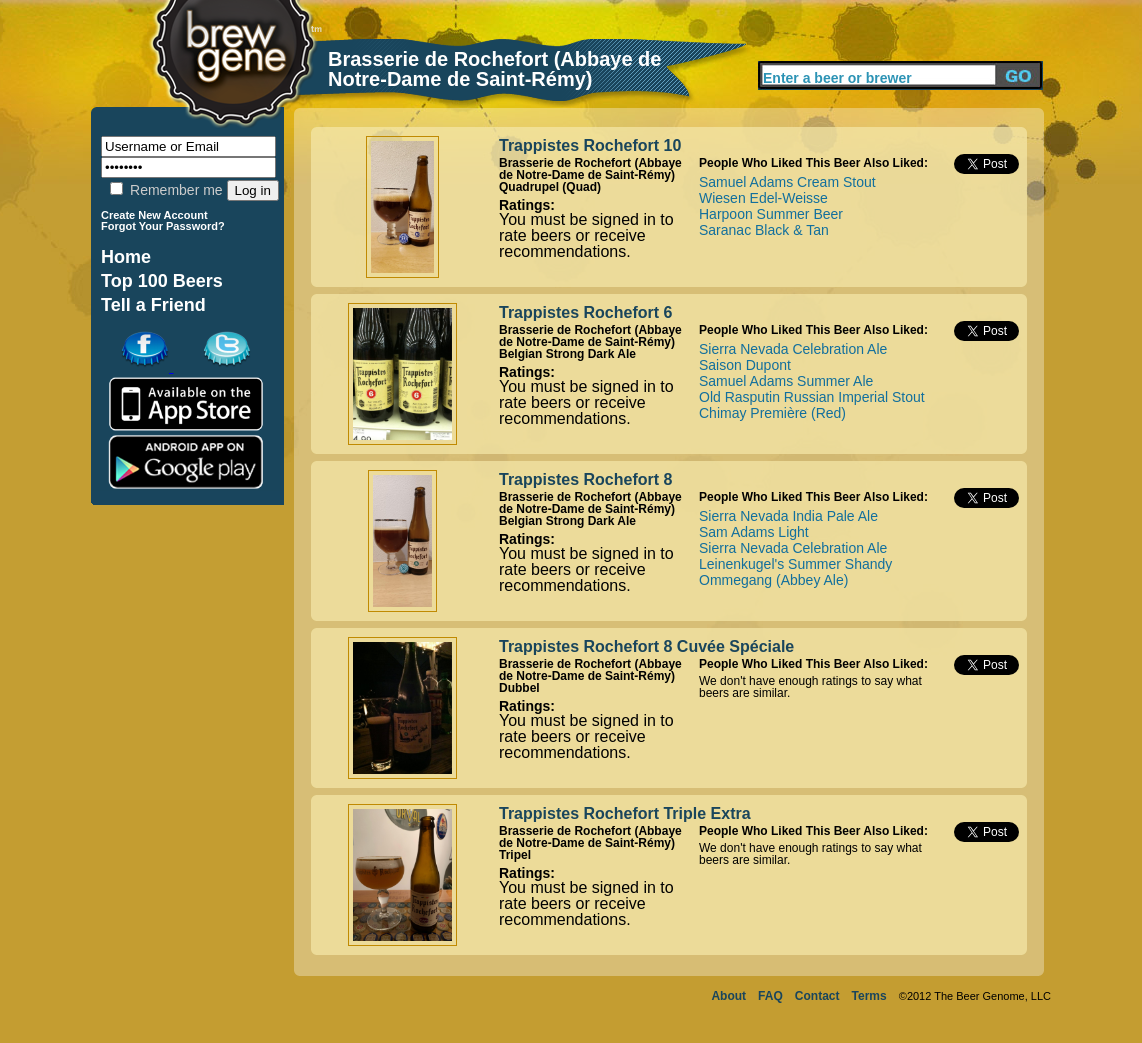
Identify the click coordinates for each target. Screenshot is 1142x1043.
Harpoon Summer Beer (771, 214)
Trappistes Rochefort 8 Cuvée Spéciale (646, 646)
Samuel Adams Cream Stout (787, 182)
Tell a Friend (153, 305)
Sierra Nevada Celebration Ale (793, 349)
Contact (817, 996)
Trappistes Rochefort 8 (585, 479)
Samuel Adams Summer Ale (786, 381)
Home (126, 257)
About (728, 996)
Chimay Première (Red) (772, 413)
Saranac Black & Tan (764, 230)
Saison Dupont (745, 365)
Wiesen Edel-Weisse (763, 198)
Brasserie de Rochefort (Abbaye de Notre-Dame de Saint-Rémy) (590, 169)
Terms (869, 996)
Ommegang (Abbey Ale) (773, 580)
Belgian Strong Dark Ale (567, 354)
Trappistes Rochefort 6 (585, 312)
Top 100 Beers (162, 281)
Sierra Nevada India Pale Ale (788, 516)
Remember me (166, 190)
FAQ (770, 996)
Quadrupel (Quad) (550, 187)
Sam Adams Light (754, 532)
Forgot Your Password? (163, 226)
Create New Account (154, 215)
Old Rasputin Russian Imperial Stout (812, 397)
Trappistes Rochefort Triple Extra (625, 813)
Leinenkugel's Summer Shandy (795, 564)
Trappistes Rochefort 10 (590, 145)
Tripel (515, 855)
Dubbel (519, 688)
